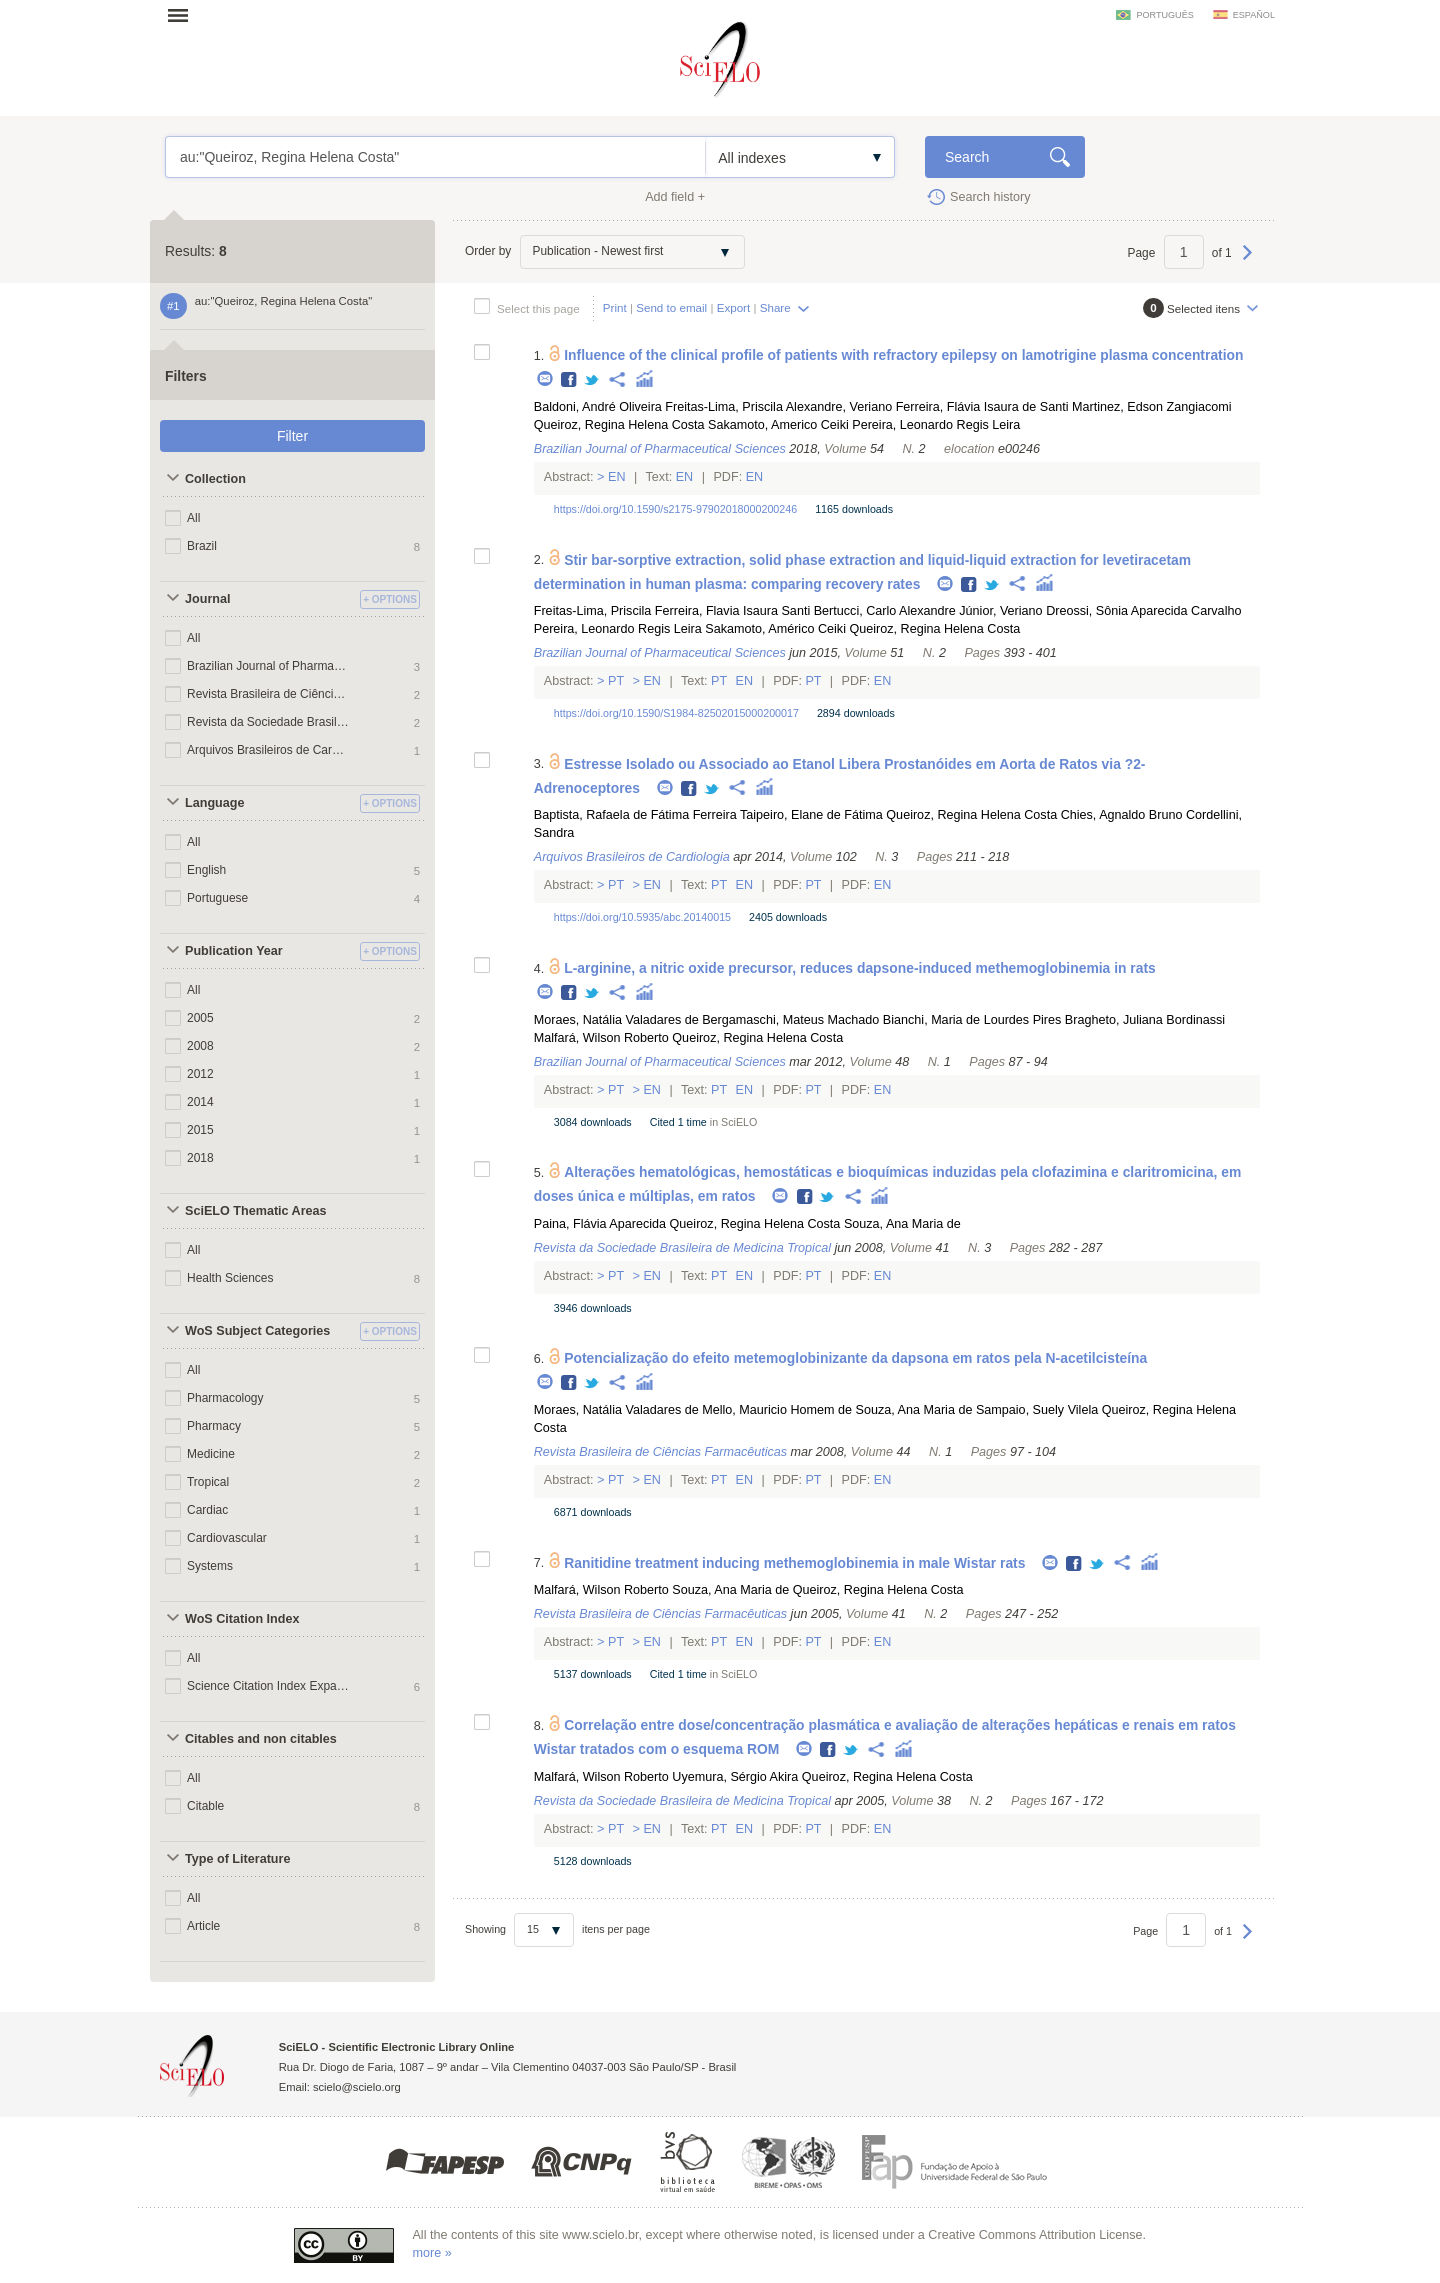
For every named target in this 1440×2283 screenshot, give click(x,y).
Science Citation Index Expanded (268, 1686)
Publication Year (234, 951)
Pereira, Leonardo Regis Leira (936, 425)
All (193, 518)
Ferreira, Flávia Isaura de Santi (982, 407)
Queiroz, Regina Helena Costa (619, 425)
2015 (200, 1130)
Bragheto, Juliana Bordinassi (1145, 1020)
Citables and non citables (261, 1739)
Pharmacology (225, 1398)
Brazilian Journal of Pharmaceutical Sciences (268, 666)
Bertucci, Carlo (855, 611)
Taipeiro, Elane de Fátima (811, 815)
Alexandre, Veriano (839, 407)
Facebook (569, 380)
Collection (215, 479)
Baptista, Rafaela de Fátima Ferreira (635, 815)
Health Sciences (230, 1278)
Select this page (538, 308)
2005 (200, 1018)
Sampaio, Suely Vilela (1037, 1410)
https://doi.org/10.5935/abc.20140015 (642, 917)
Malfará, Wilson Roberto (601, 1038)
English (206, 870)
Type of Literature (237, 1859)
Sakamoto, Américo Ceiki (775, 629)
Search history (990, 197)
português (1164, 15)
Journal (208, 599)
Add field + (675, 197)
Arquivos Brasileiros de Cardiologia (268, 750)
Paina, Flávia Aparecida (600, 1224)
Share (775, 307)
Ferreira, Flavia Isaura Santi (732, 611)
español (1254, 15)
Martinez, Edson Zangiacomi (1152, 407)
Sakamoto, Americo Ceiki (778, 425)
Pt (616, 681)
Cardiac (207, 1510)
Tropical (208, 1482)
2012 (200, 1074)
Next (1247, 262)
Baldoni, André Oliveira (598, 407)
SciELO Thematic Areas (256, 1211)
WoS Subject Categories (257, 1331)
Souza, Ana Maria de (902, 1224)
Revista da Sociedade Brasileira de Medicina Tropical (268, 722)
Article (203, 1926)
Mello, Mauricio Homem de (777, 1410)
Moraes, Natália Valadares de (616, 1020)
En (617, 477)
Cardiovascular (227, 1538)
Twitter (592, 380)
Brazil (202, 546)
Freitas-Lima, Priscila (724, 407)
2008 (200, 1046)
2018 (200, 1158)
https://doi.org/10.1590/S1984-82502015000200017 (676, 713)
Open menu (184, 15)
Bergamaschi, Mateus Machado (790, 1020)
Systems (210, 1566)
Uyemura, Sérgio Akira (735, 1777)
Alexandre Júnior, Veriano (971, 611)
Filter (292, 436)
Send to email (671, 307)
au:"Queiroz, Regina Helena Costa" (435, 157)
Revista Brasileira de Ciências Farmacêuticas (268, 694)
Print (615, 307)
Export (734, 307)
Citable (205, 1806)
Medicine (211, 1454)
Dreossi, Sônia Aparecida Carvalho (1143, 611)
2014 (200, 1102)
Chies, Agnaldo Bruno (1122, 815)
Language (214, 803)
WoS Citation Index (242, 1619)
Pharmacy (214, 1426)
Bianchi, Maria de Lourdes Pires (972, 1020)
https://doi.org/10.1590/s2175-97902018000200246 (675, 509)
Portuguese (217, 898)
